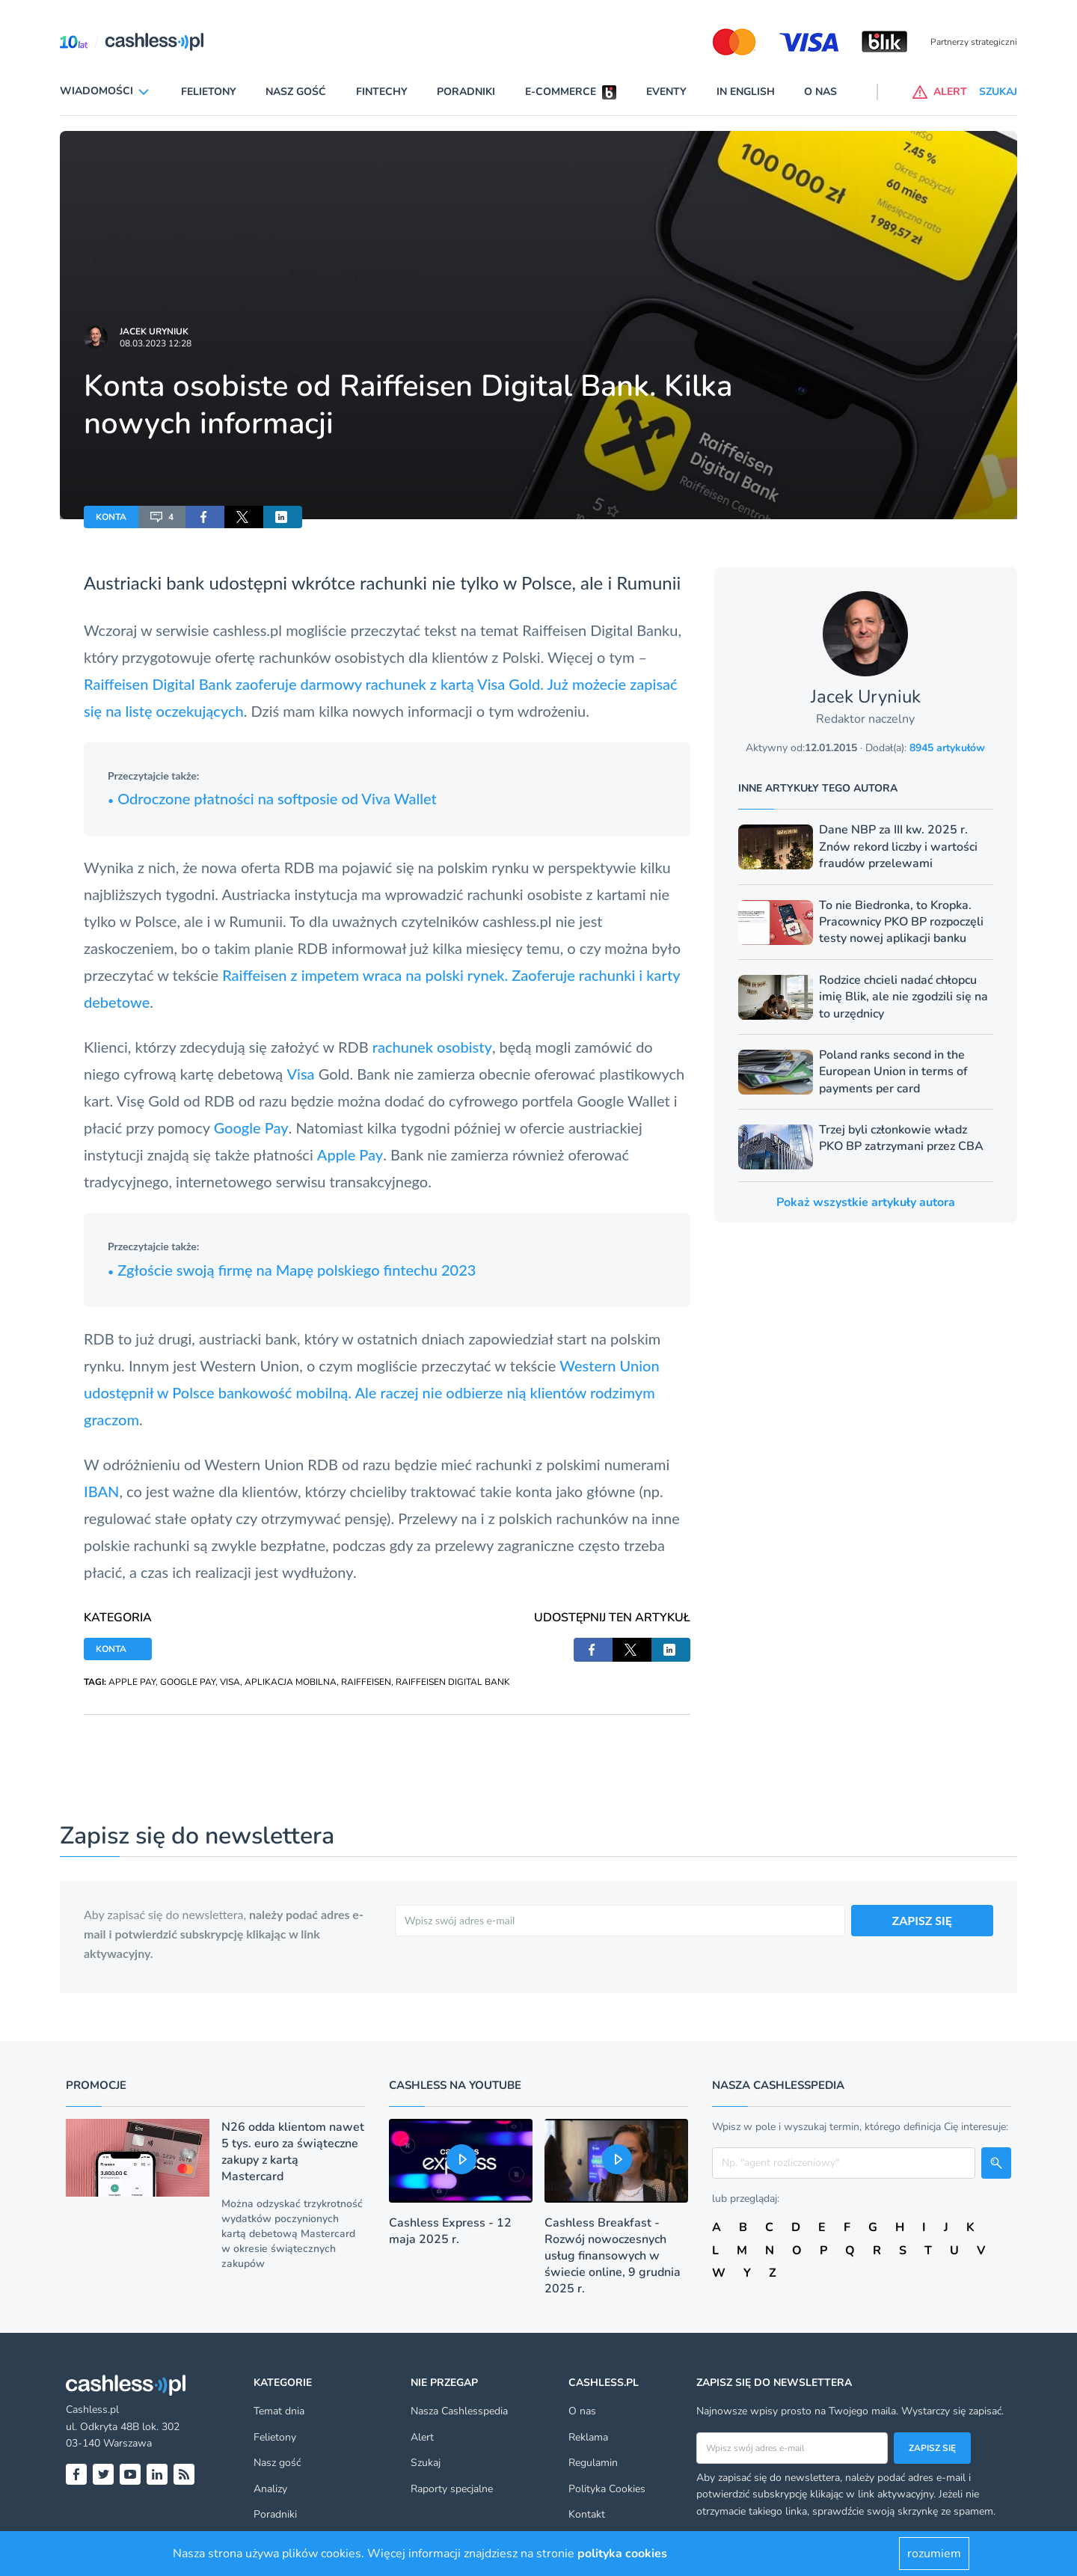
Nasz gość (296, 92)
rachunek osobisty (432, 1047)
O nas (820, 92)
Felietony (208, 92)
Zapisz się (932, 2448)
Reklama (588, 2437)
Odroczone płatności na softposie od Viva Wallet (272, 798)
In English (746, 92)
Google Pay (251, 1127)
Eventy (666, 92)
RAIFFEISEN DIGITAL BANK (453, 1682)
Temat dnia (279, 2411)
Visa (300, 1074)
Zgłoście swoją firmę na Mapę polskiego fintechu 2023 (292, 1270)
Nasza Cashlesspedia (459, 2411)
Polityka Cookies (606, 2489)
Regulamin (593, 2463)
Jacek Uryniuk (154, 331)
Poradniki (466, 92)
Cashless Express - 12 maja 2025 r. (450, 2231)
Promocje (96, 2085)
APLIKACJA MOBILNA (291, 1682)
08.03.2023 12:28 (155, 343)
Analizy (270, 2489)
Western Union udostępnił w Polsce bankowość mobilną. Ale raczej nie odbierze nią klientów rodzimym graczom (372, 1392)
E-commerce (560, 92)
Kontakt (586, 2514)
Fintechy (382, 92)
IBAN (101, 1491)
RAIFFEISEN (366, 1682)
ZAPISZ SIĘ (922, 1920)
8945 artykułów (947, 748)
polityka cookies (622, 2553)
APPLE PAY (132, 1682)
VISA (230, 1682)
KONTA (111, 517)
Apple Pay (350, 1154)
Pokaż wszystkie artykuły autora (865, 1202)
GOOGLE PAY (187, 1682)
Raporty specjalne (452, 2489)
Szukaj (426, 2463)
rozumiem (934, 2553)
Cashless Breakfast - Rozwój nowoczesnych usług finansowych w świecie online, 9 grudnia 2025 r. (612, 2256)
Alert (422, 2437)
